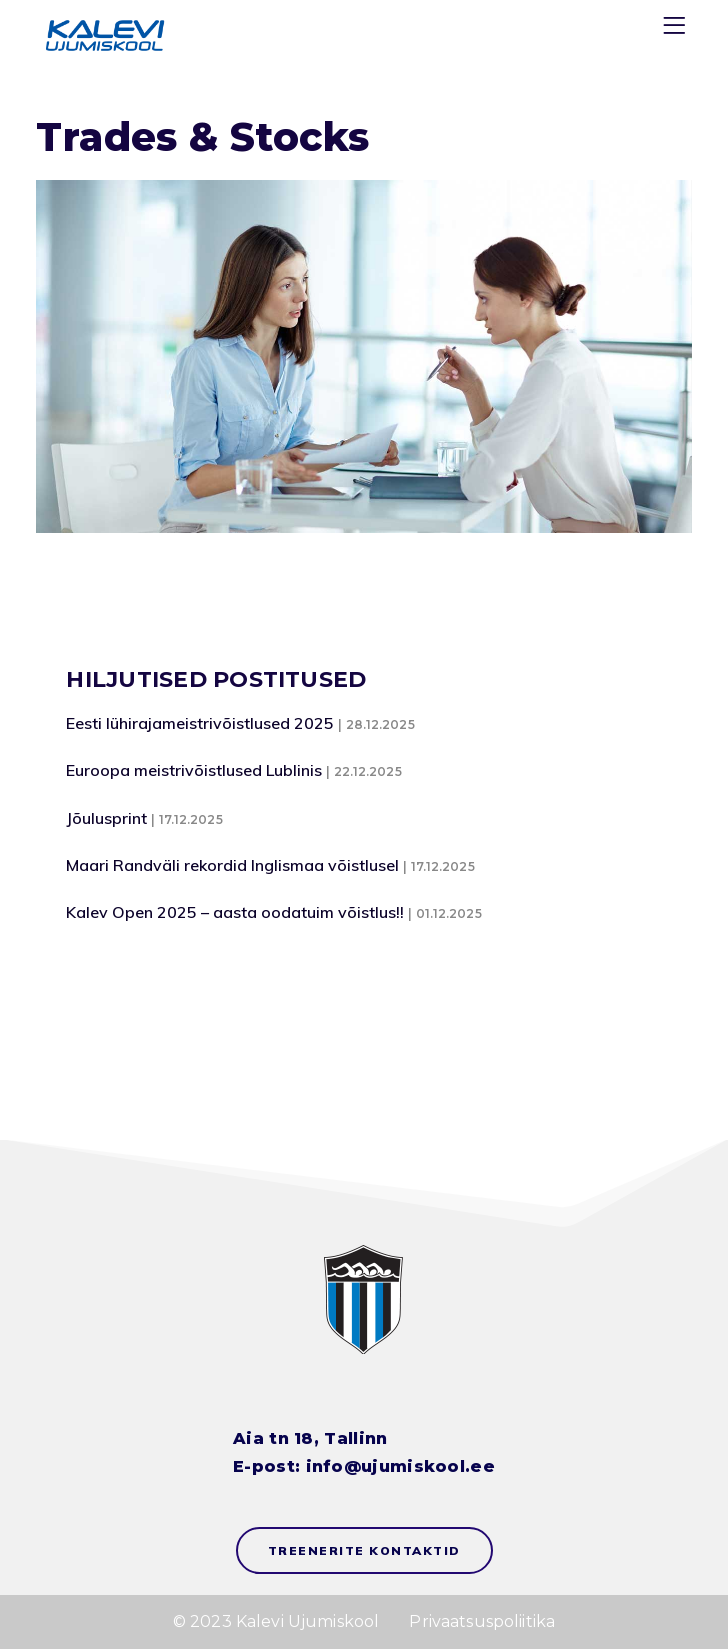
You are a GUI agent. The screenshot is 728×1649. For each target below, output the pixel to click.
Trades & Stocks (202, 137)
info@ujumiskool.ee (400, 1466)
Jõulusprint (106, 818)
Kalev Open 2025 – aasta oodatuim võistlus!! (235, 912)
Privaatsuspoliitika (482, 1621)
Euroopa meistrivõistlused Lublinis (194, 770)
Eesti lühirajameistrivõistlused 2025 (200, 723)
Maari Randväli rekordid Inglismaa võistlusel (232, 865)
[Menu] (677, 29)
